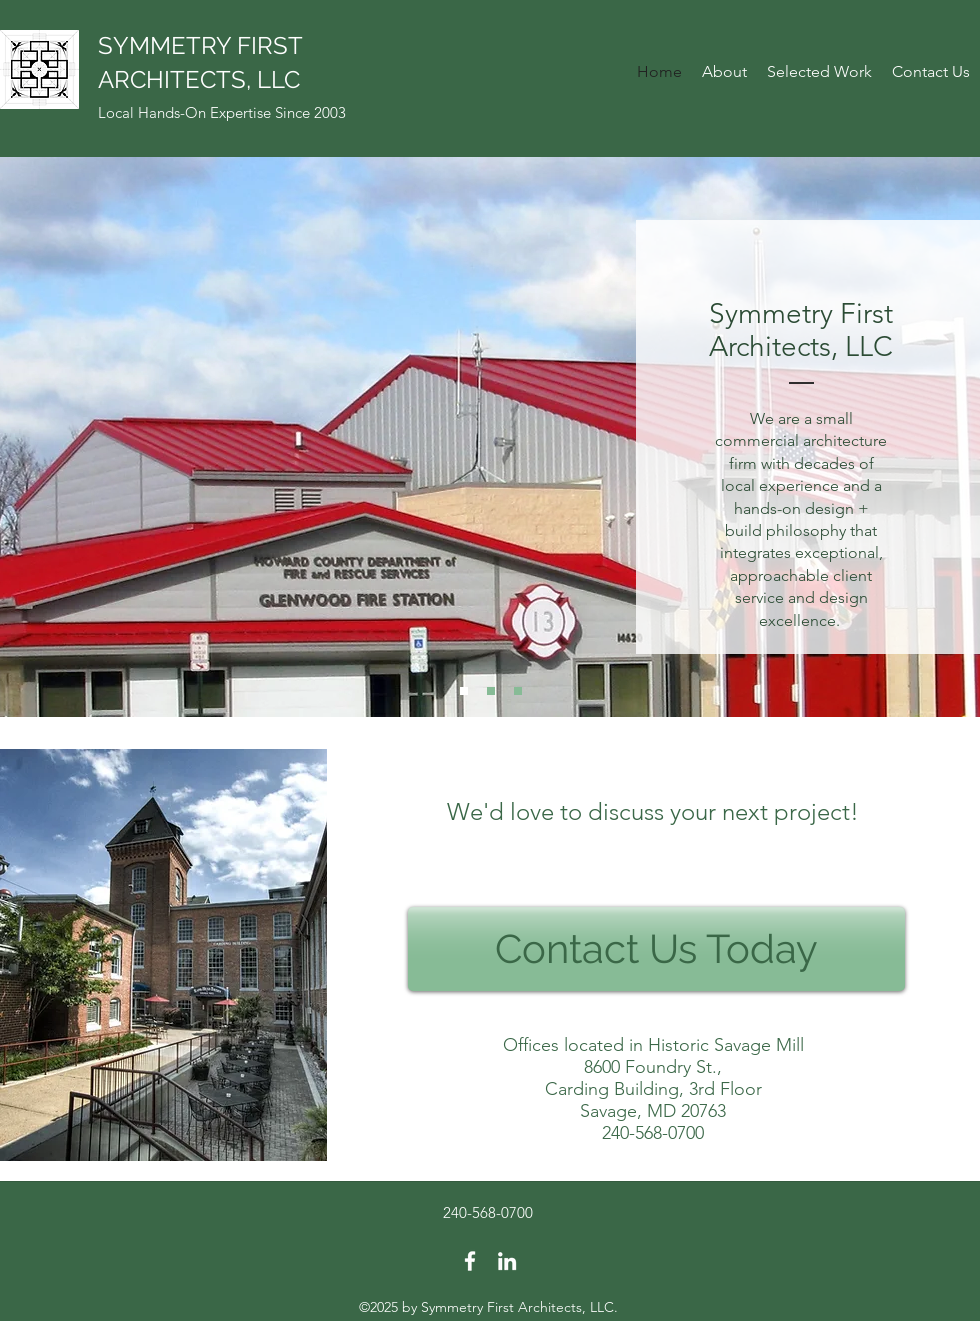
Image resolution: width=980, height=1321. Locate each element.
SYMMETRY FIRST (200, 45)
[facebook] (470, 1261)
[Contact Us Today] (656, 949)
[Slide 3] (518, 691)
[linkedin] (507, 1261)
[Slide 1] (464, 691)
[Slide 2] (491, 691)
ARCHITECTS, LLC (199, 79)
